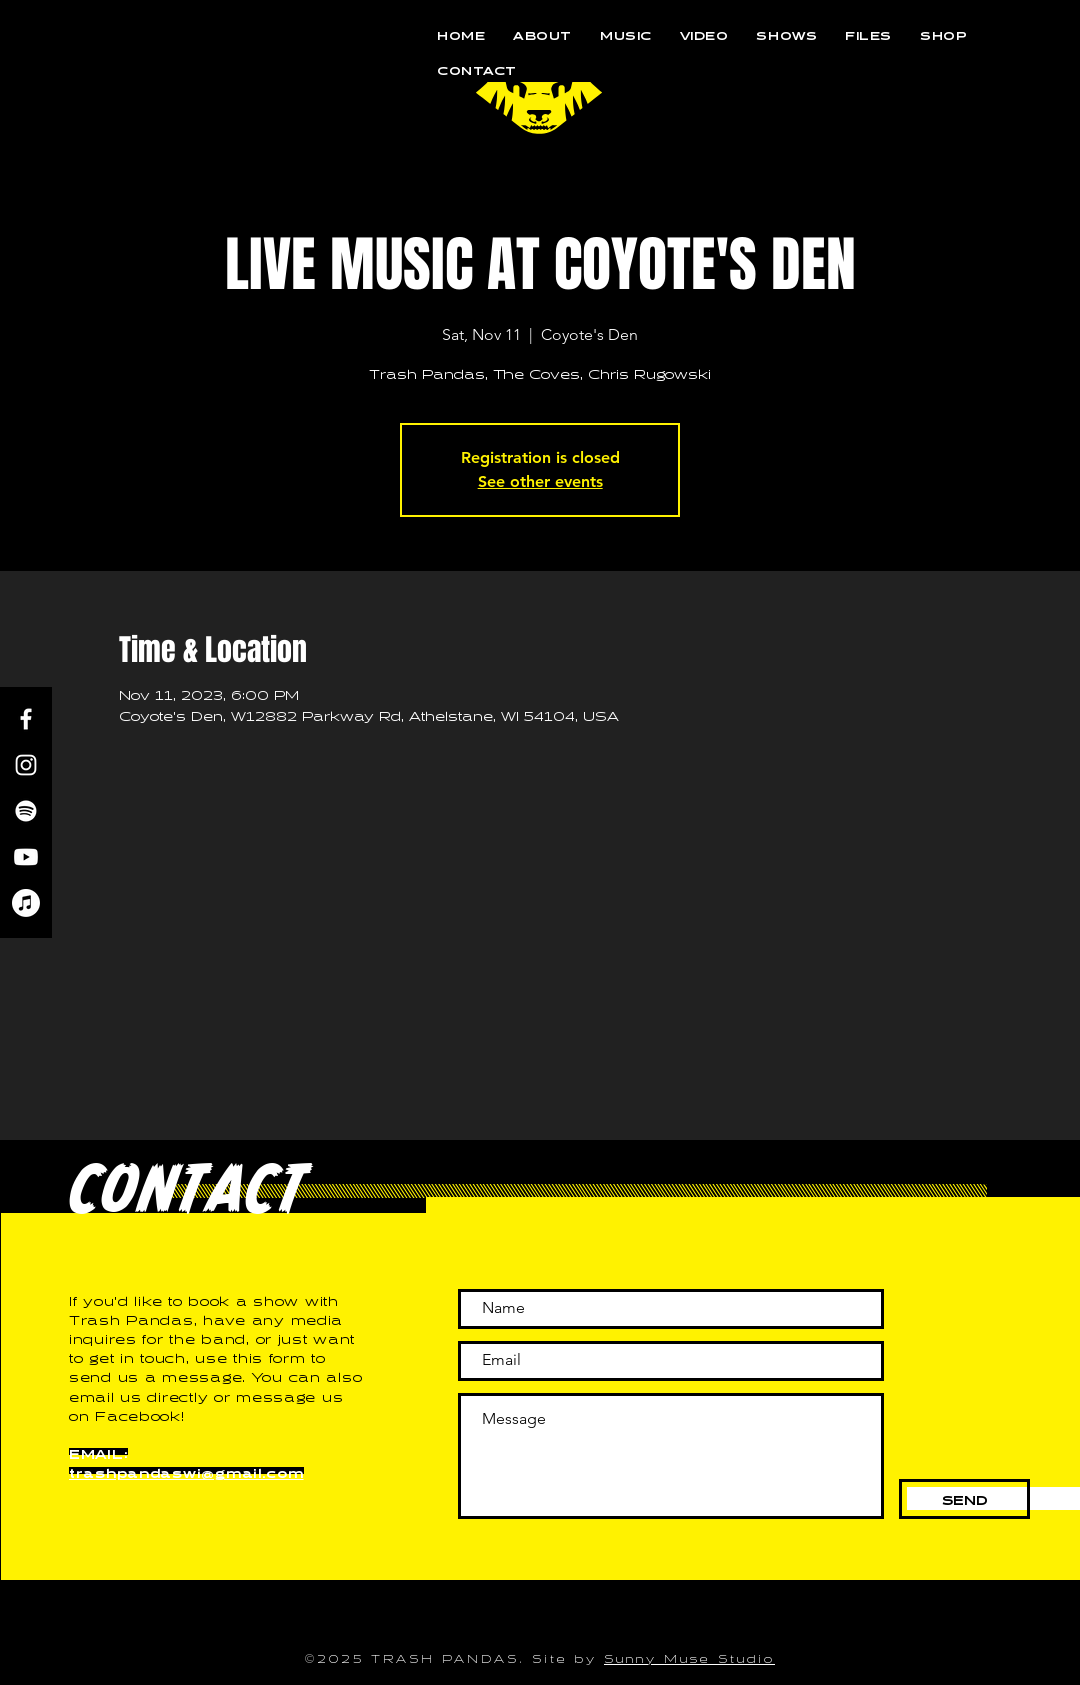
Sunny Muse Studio (689, 1657)
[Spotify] (26, 811)
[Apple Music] (26, 903)
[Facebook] (26, 719)
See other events (540, 481)
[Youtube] (26, 857)
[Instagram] (26, 765)
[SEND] (964, 1499)
